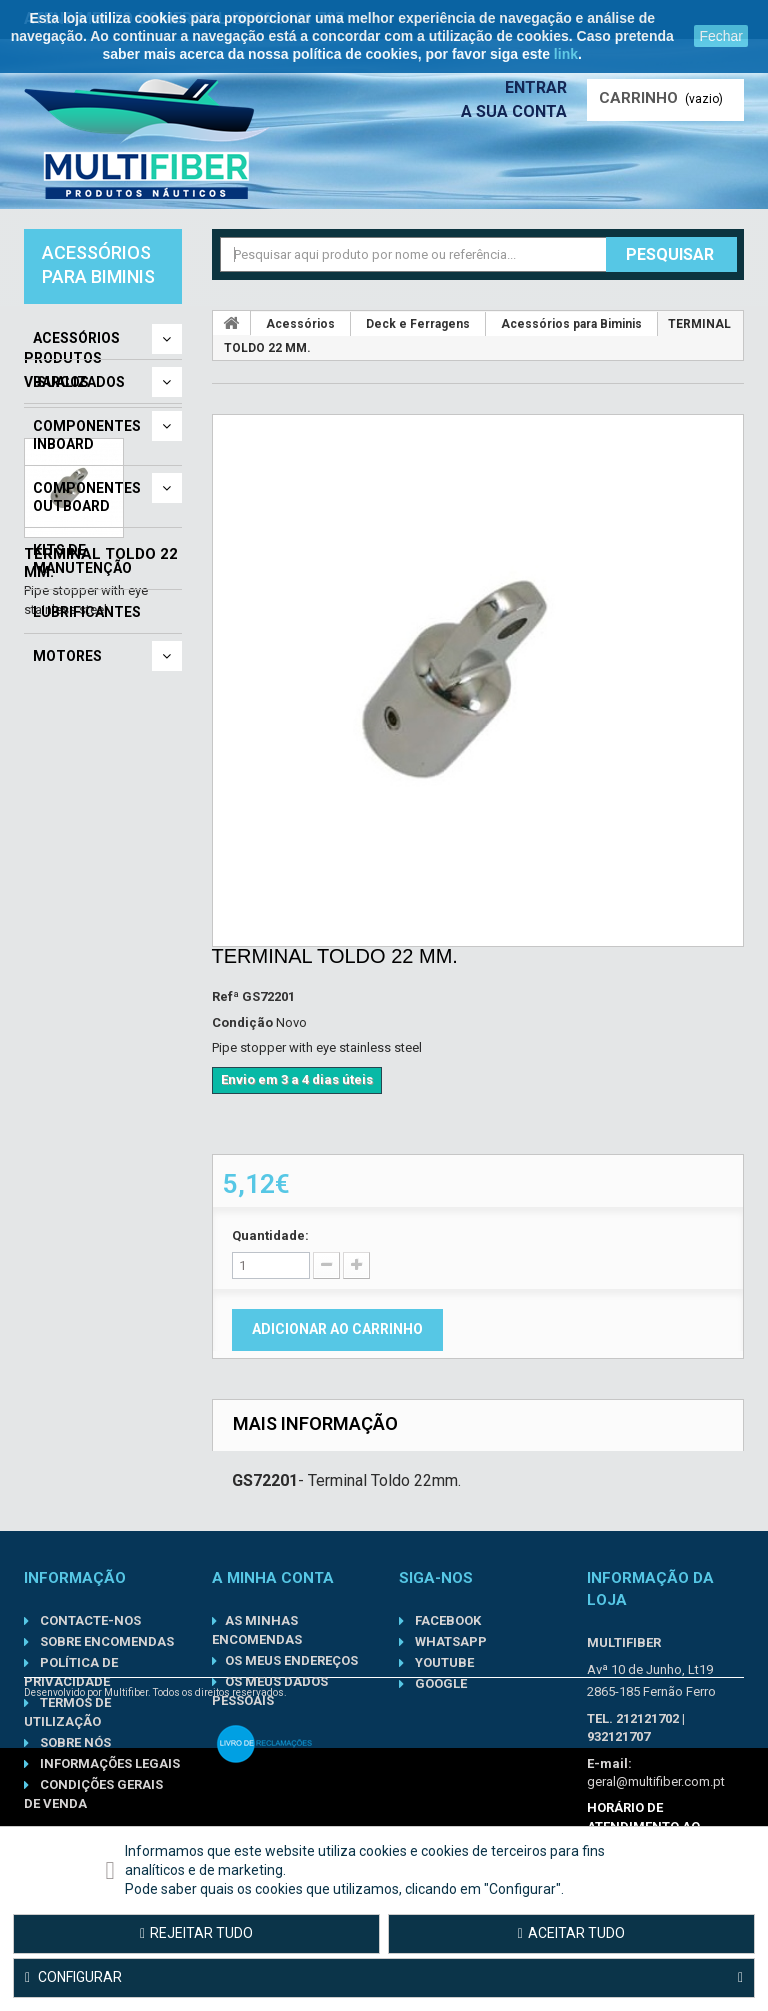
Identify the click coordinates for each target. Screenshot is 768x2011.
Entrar (536, 87)
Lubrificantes (87, 612)
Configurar (384, 1978)
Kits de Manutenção (82, 559)
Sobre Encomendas (105, 1641)
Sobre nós (74, 1742)
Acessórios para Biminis (571, 324)
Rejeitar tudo (196, 1933)
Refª (225, 996)
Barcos (61, 382)
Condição (242, 1022)
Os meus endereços (291, 1660)
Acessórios (76, 338)
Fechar (721, 36)
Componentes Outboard (87, 497)
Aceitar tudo (571, 1933)
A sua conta (514, 111)
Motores (67, 656)
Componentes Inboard (87, 435)
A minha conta (273, 1578)
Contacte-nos (89, 1620)
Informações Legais (108, 1763)
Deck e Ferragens (418, 324)
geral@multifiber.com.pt (656, 1781)
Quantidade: (270, 1235)
